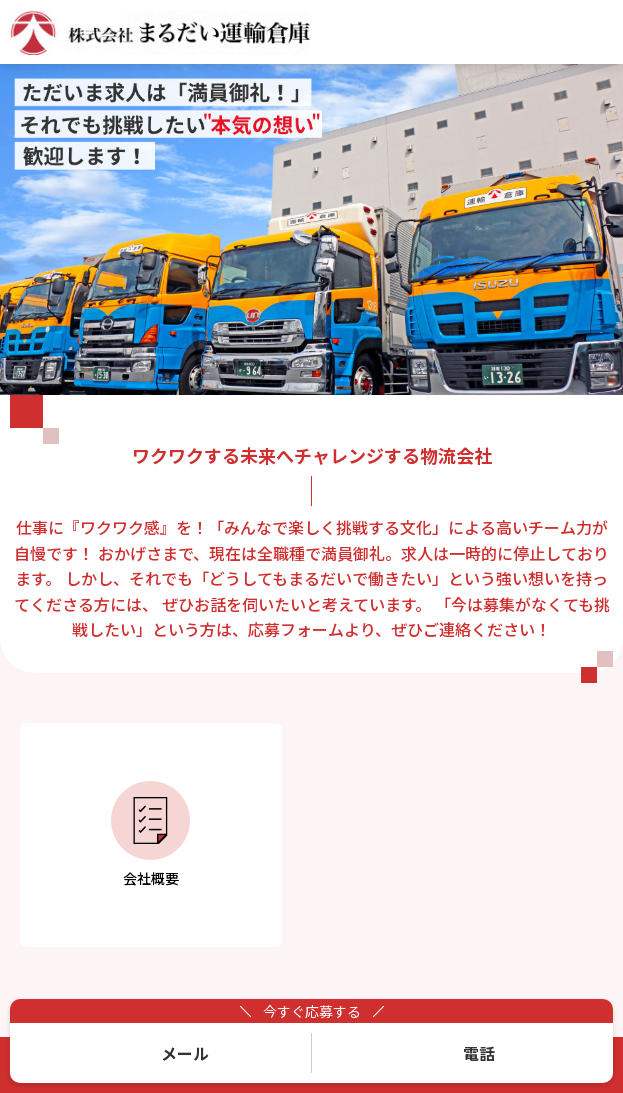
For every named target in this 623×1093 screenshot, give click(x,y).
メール (185, 1053)
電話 (479, 1053)
